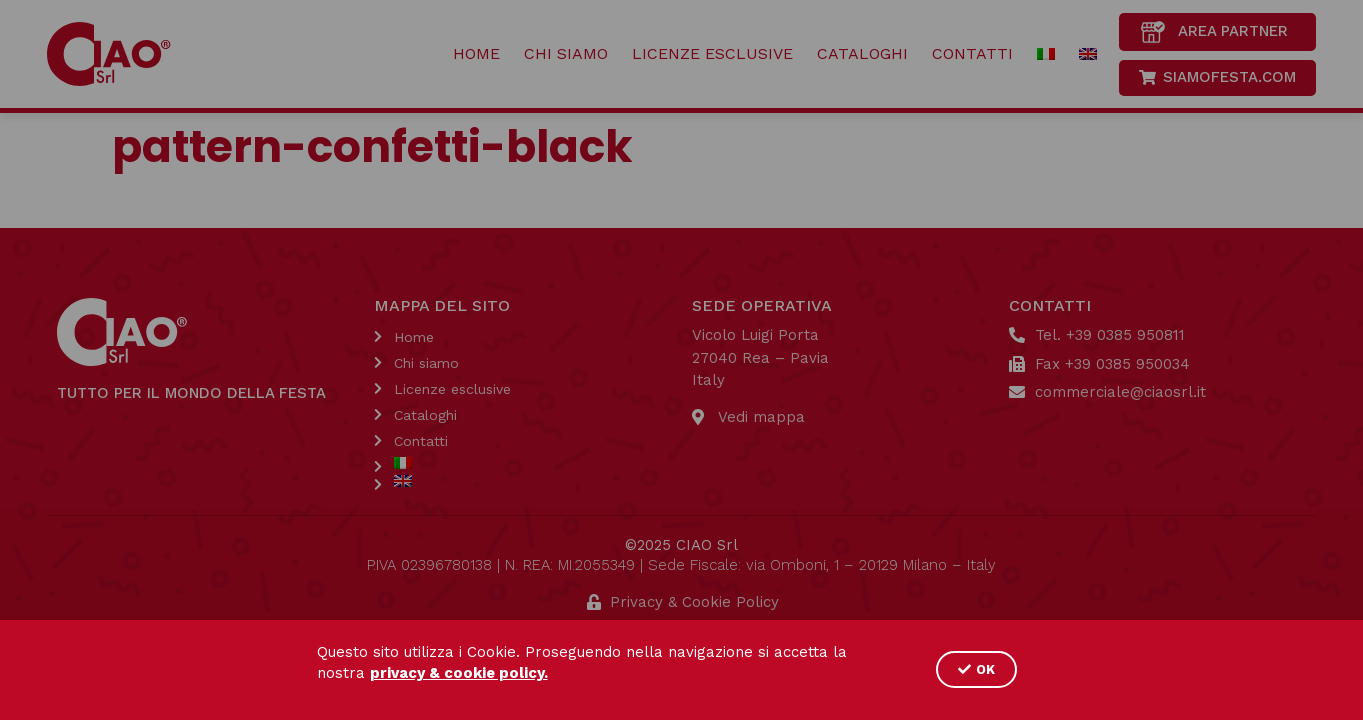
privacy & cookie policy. (459, 673)
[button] (976, 669)
